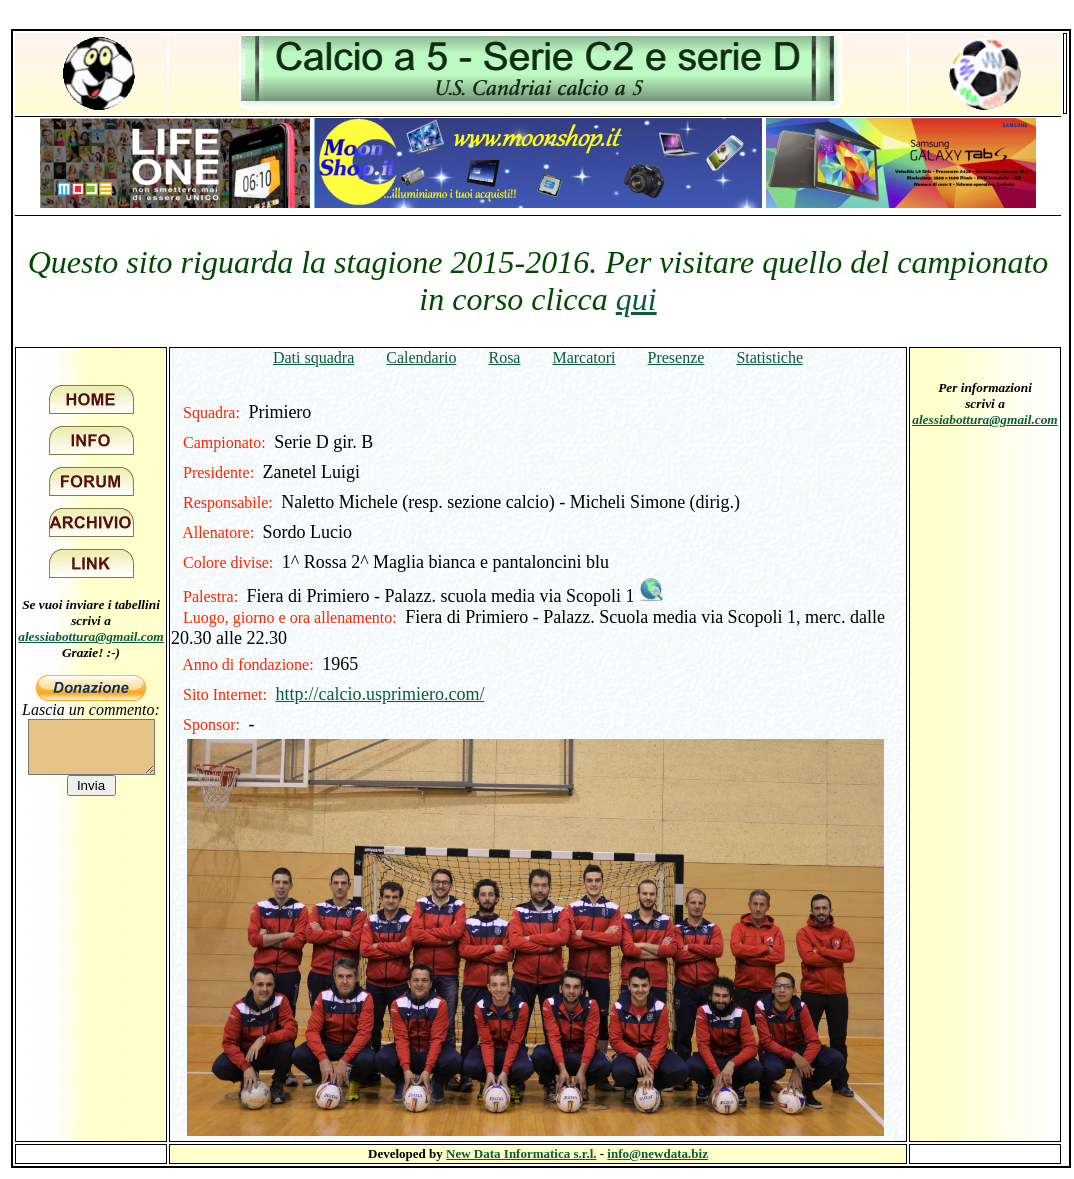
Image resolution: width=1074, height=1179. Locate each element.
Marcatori (583, 357)
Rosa (504, 357)
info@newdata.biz (657, 1153)
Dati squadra (313, 357)
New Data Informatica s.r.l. (521, 1153)
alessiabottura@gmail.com (91, 636)
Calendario (421, 357)
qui (636, 299)
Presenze (676, 357)
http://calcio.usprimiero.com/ (379, 694)
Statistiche (769, 357)
